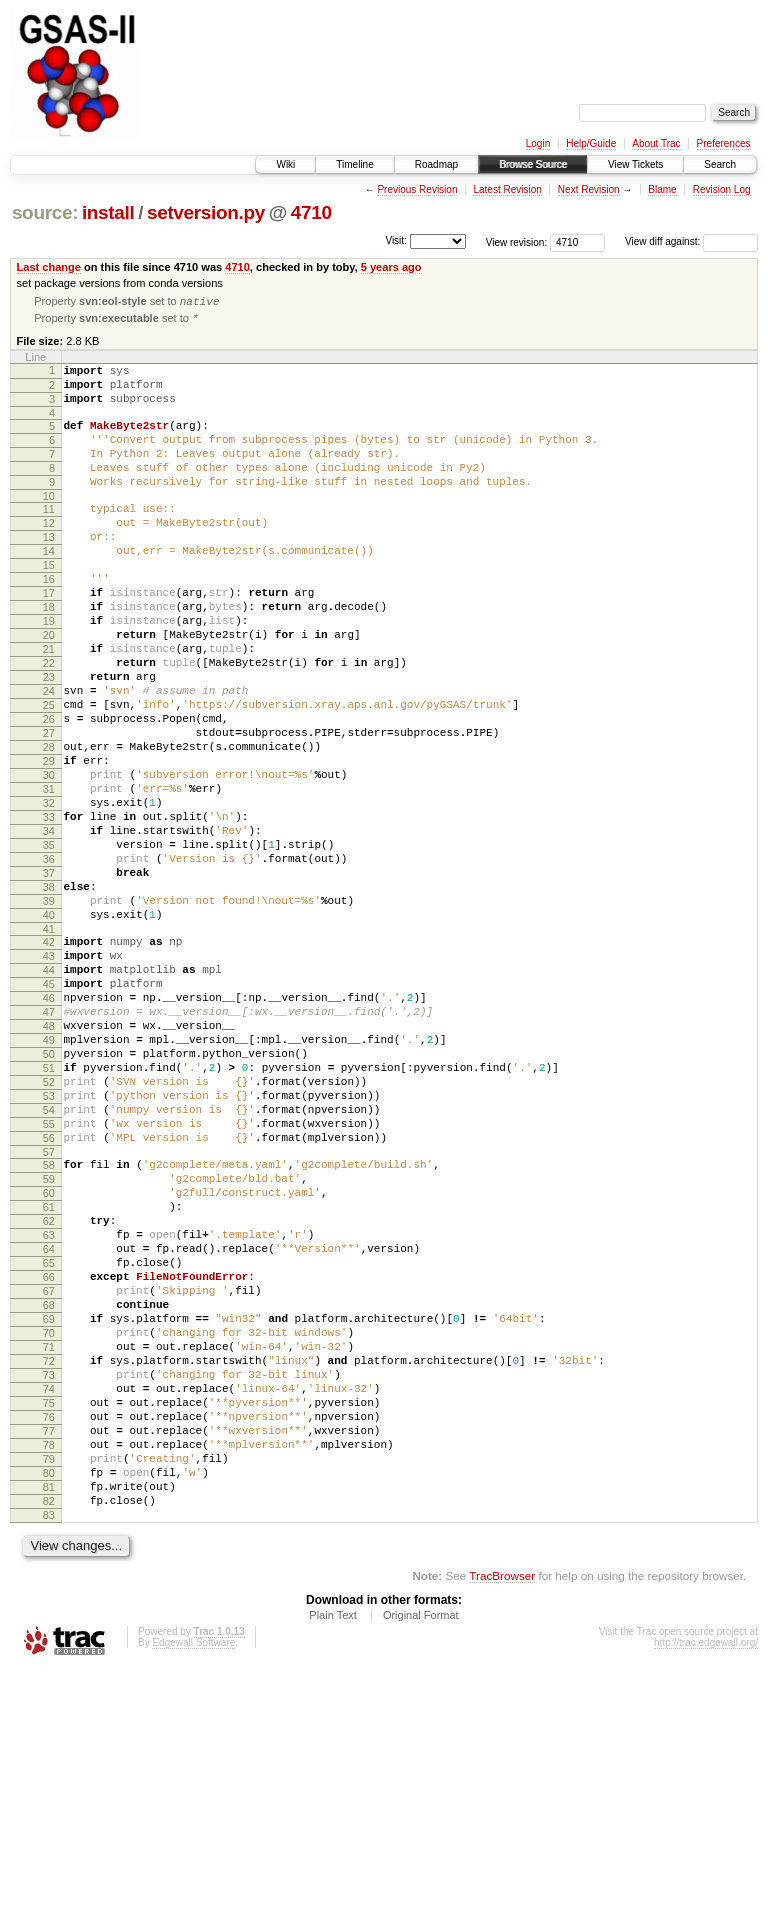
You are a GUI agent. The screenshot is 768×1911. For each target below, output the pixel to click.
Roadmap (436, 164)
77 (49, 1651)
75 (49, 1617)
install (108, 212)
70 (49, 1532)
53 (49, 1247)
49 (49, 1179)
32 (49, 894)
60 (49, 1362)
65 (49, 1447)
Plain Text (333, 1856)
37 (49, 979)
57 (49, 1315)
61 (49, 1379)
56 (49, 1298)
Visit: (396, 240)
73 (49, 1583)
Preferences (724, 143)
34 (49, 928)
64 (49, 1430)
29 (49, 843)
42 (49, 1060)
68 (49, 1498)
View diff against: (691, 241)
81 (49, 1719)
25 (49, 775)
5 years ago (391, 267)
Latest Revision (507, 189)
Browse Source (533, 164)
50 (49, 1196)
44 (49, 1094)
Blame (662, 189)
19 (49, 673)
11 (49, 537)
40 (49, 1030)
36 (49, 962)
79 (49, 1685)
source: (45, 212)
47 (49, 1145)
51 (49, 1213)
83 (49, 1753)
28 (49, 826)
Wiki (285, 164)
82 (49, 1736)
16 (49, 622)
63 (49, 1413)
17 (49, 639)
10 (49, 524)
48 (49, 1162)
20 (49, 690)
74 (49, 1600)
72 (49, 1566)
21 (49, 707)
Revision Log (722, 189)
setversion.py (206, 212)
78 (49, 1668)
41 (49, 1047)
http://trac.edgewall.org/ (706, 1883)
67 (49, 1481)
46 (49, 1128)
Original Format (421, 1856)
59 (49, 1345)
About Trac (656, 143)
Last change (49, 267)
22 (49, 724)
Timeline (354, 164)
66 (49, 1464)
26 (49, 792)
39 (49, 1013)
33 (49, 911)
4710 (311, 212)
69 (49, 1515)
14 (49, 588)
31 (49, 877)
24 (49, 758)
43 (49, 1077)
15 (49, 605)
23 (49, 741)
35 (49, 945)
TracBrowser (502, 1816)
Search (720, 164)
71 (49, 1549)
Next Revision (589, 189)
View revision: (517, 241)
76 (49, 1634)
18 (49, 656)
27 (49, 809)
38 (49, 996)
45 (49, 1111)
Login (538, 143)
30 (49, 860)
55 (49, 1281)
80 (49, 1702)
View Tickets (635, 164)
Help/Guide (591, 143)
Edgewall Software (193, 1883)
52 (49, 1230)
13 (49, 571)
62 (49, 1396)
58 (49, 1328)
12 (49, 554)
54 (49, 1264)
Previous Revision (417, 189)
